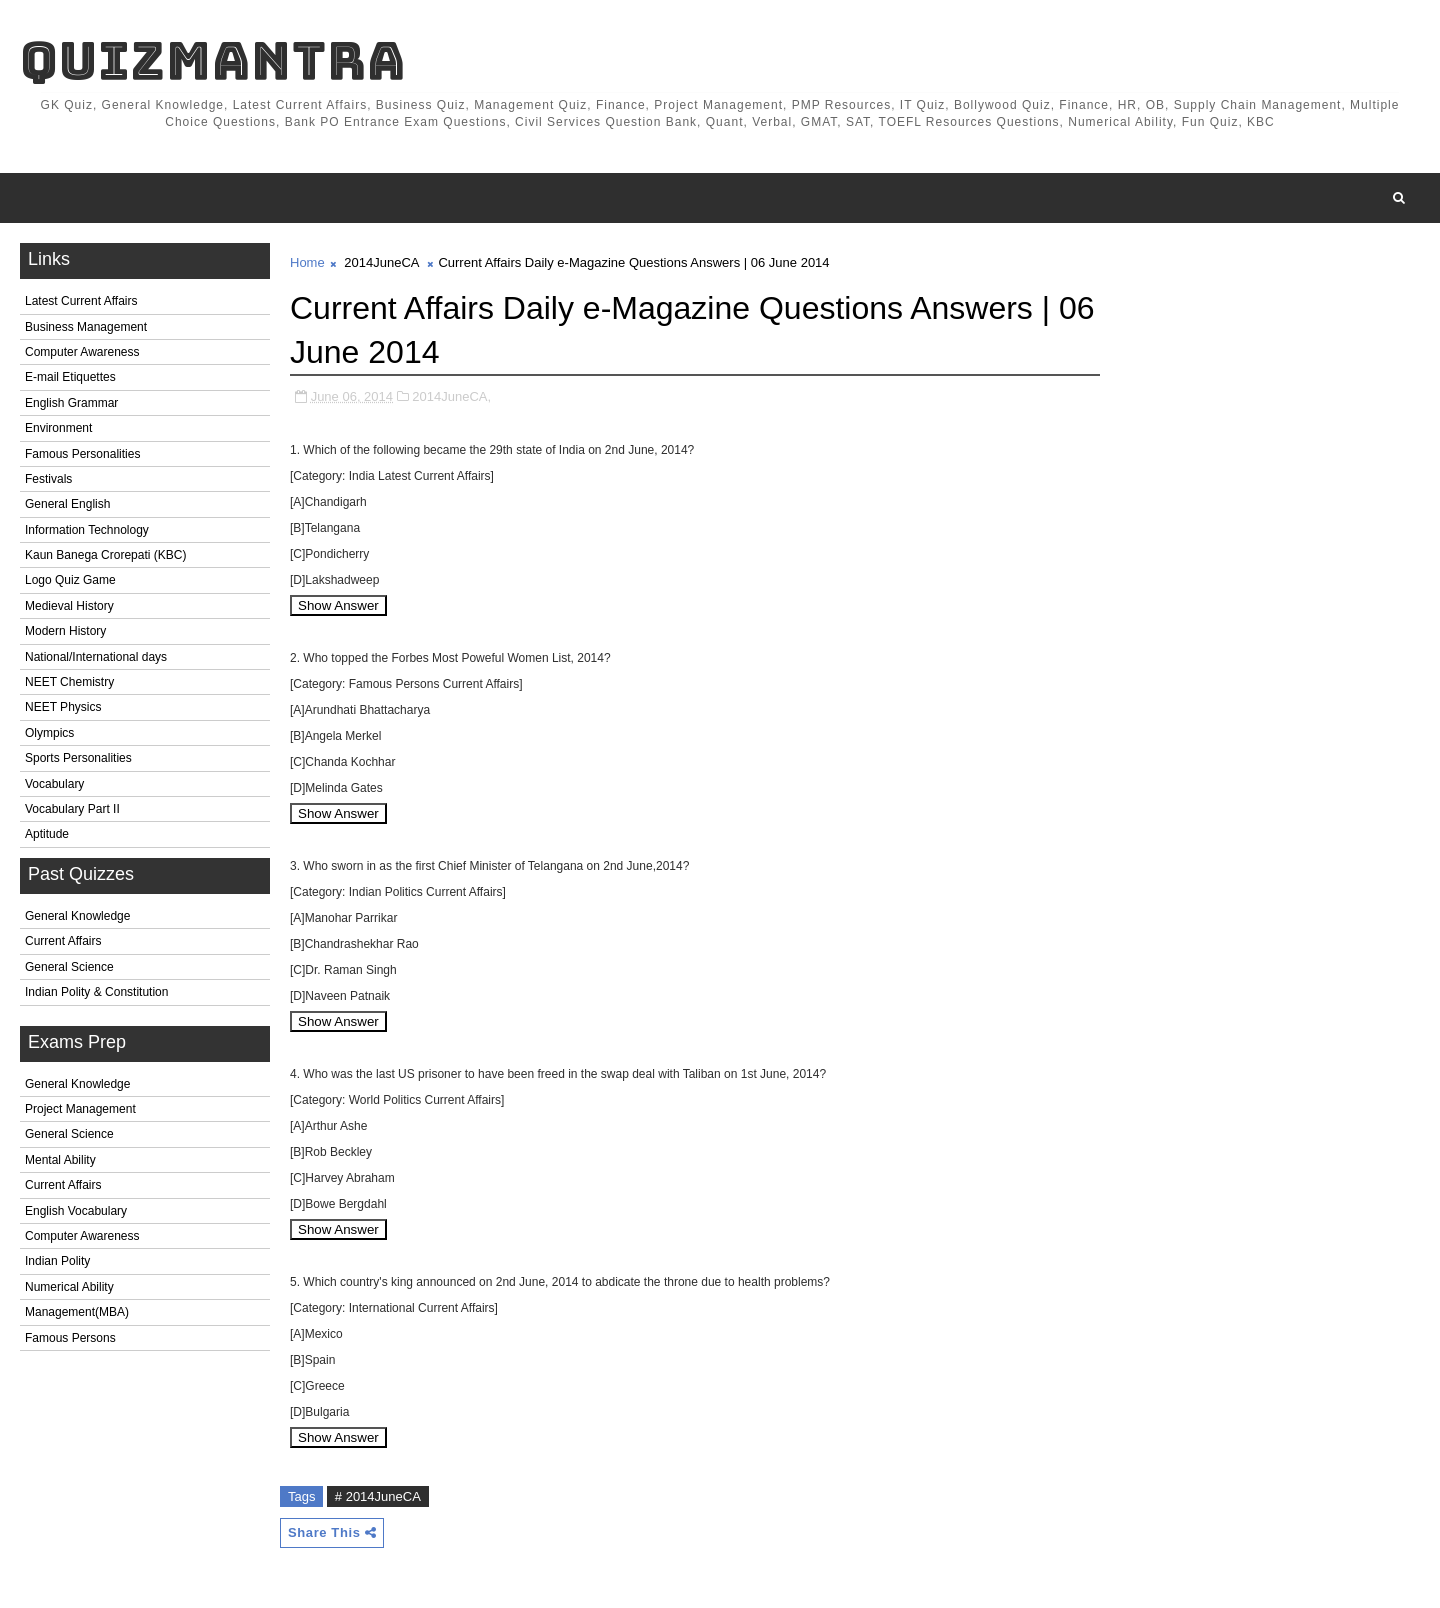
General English (67, 504)
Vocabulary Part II (72, 809)
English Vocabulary (76, 1211)
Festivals (48, 479)
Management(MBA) (77, 1312)
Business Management (86, 327)
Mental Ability (60, 1160)
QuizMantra (213, 60)
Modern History (65, 631)
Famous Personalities (82, 454)
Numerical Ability (69, 1287)
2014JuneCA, (451, 396)
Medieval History (69, 606)
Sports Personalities (78, 758)
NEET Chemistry (69, 682)
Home (307, 262)
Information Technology (87, 530)
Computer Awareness (82, 352)
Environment (58, 428)
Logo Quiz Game (70, 580)
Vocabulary (54, 784)
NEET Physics (63, 707)
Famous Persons (70, 1338)
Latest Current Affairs (81, 301)
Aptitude (47, 834)
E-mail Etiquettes (70, 377)
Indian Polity (57, 1261)
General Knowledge (77, 916)
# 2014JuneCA (378, 1496)
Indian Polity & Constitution (96, 992)
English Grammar (71, 403)
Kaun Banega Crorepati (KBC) (105, 555)
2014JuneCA (381, 262)
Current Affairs (63, 941)
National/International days (96, 657)
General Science (69, 967)
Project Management (80, 1109)
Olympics (49, 733)
